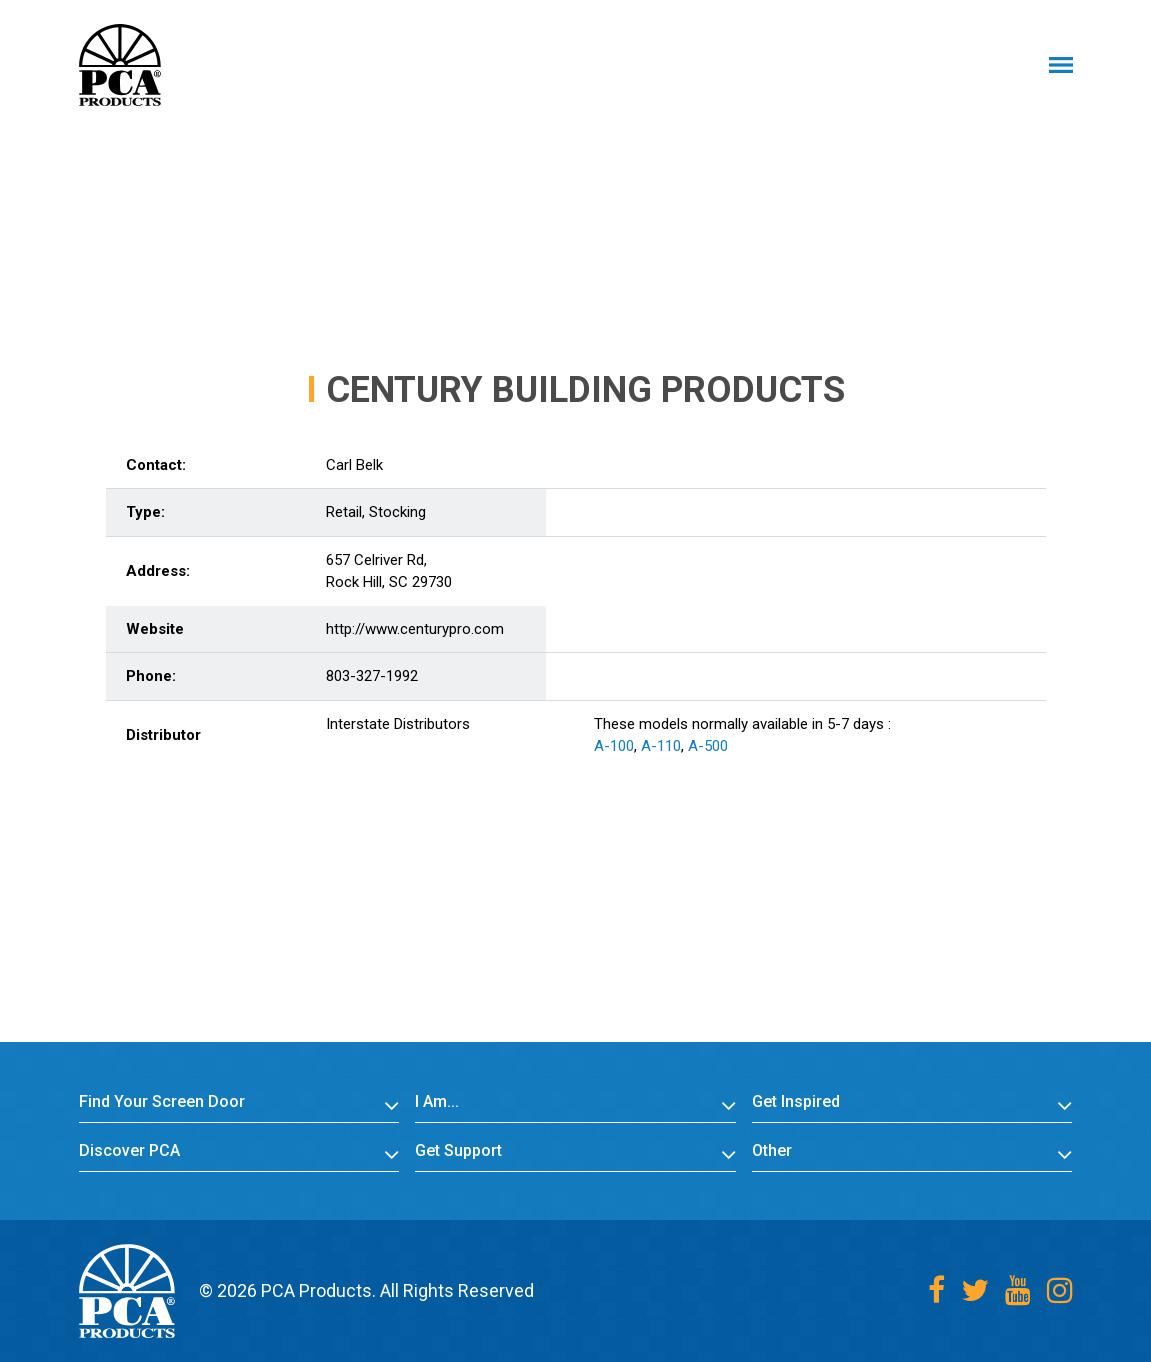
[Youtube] (1018, 1290)
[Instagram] (1060, 1290)
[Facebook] (936, 1290)
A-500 (708, 746)
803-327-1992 (372, 676)
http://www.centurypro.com (415, 629)
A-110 (661, 746)
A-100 (614, 746)
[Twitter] (975, 1290)
